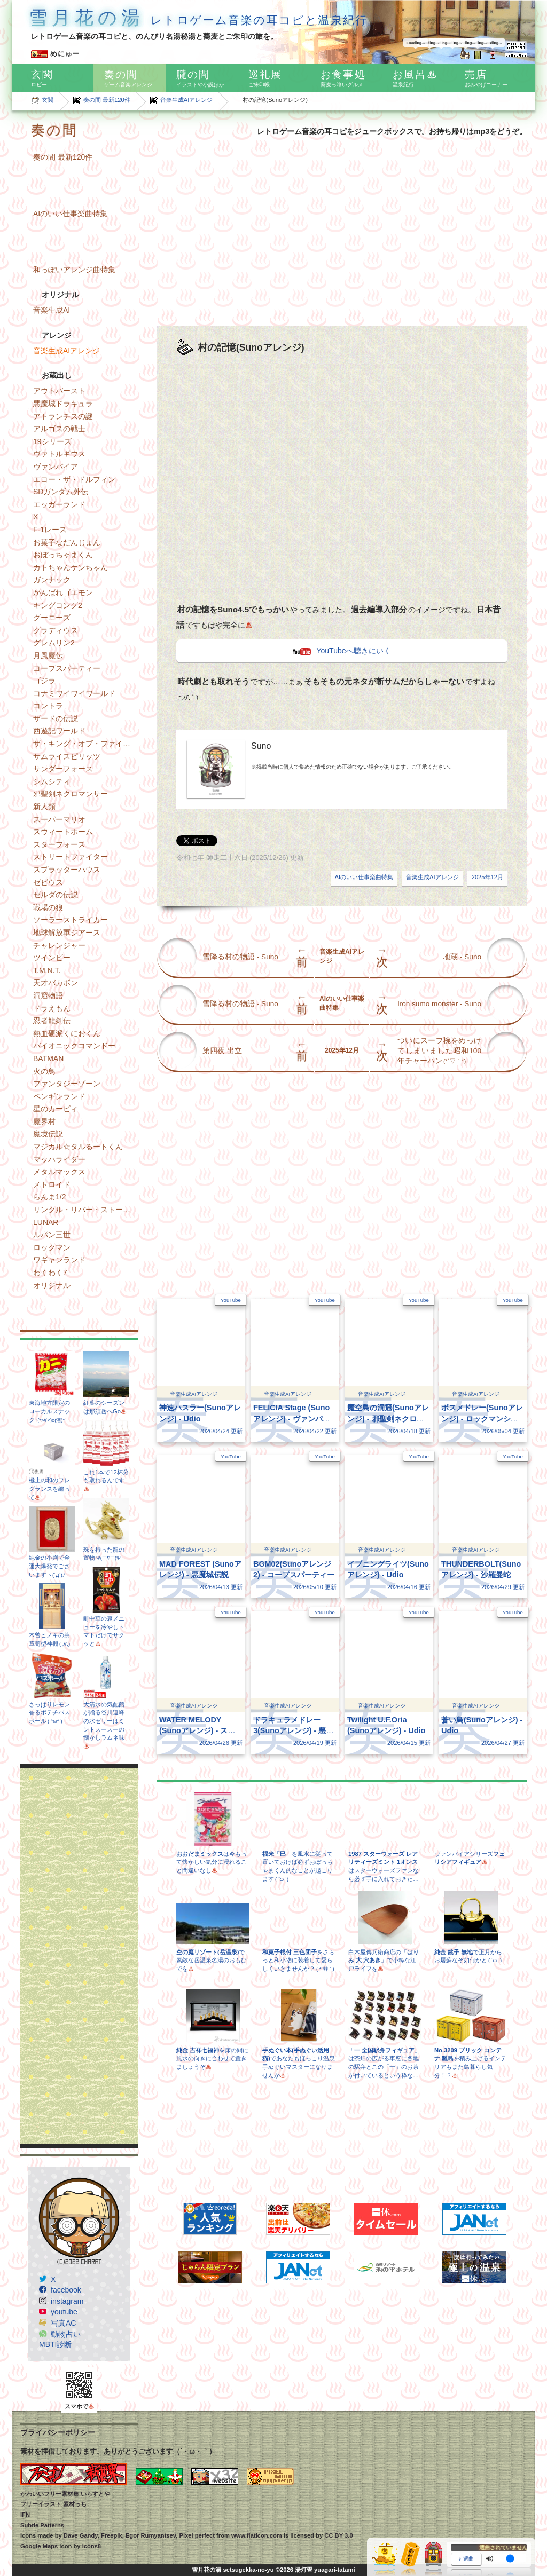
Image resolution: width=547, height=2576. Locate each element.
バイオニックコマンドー (74, 1045)
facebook (66, 2290)
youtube (64, 2312)
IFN (25, 2514)
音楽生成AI (51, 310)
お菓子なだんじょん (66, 542)
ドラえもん (52, 1008)
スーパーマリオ (59, 819)
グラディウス (55, 630)
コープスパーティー (66, 668)
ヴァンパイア (55, 466)
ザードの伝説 (55, 718)
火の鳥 (44, 1071)
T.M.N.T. (46, 970)
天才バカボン (55, 982)
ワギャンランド (59, 1259)
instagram (67, 2301)
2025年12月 (487, 877)
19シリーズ (52, 441)
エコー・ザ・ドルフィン (74, 479)
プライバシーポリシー (57, 2432)
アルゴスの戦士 (59, 428)
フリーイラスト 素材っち (53, 2504)
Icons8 (91, 2546)
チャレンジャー (59, 945)
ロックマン (52, 1247)
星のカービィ (55, 1108)
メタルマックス (59, 1171)
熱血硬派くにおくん (66, 1033)
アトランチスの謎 (63, 416)
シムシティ (52, 781)
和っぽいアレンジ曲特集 (74, 269)
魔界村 (44, 1121)
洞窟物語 (48, 995)
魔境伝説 (48, 1133)
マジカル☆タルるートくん (78, 1146)
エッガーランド (59, 504)
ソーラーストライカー (70, 919)
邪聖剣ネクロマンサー (70, 793)
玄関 (47, 100)
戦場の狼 (48, 907)
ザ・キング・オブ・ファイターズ (85, 743)
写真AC (63, 2323)
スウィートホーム (63, 831)
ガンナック (52, 579)
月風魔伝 (48, 655)
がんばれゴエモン (63, 592)
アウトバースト (59, 390)
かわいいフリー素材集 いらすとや (65, 2494)
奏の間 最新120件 (106, 100)
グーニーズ (52, 617)
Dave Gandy (81, 2535)
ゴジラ (44, 680)
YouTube (231, 1300)
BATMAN (48, 1058)
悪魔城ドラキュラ (63, 403)
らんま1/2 (49, 1196)
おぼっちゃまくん (63, 554)
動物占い (66, 2334)
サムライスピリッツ (66, 756)
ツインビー (52, 957)
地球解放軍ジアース (66, 932)
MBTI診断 (55, 2344)
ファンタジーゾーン (66, 1083)
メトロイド (52, 1184)
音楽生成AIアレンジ (186, 100)
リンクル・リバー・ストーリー (85, 1209)
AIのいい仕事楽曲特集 (70, 213)
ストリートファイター (70, 856)
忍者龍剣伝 (52, 1020)
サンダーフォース (63, 768)
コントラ (48, 705)
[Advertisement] (79, 1956)
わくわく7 (50, 1272)
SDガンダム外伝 (60, 491)
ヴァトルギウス (59, 453)
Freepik (111, 2535)
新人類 (44, 806)
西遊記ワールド (59, 730)
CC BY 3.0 (338, 2535)
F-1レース (50, 529)
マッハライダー (59, 1159)
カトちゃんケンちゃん (70, 567)
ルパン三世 (52, 1234)
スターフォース (59, 844)
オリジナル (52, 1285)
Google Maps (39, 2546)
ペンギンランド (59, 1096)
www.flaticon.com (256, 2535)
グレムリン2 (54, 642)
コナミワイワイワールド (74, 693)
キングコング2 (57, 605)
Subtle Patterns (42, 2525)
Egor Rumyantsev (151, 2535)
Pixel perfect (197, 2535)
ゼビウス (48, 882)
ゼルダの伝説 (55, 894)
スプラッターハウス (66, 869)
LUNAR (45, 1222)
